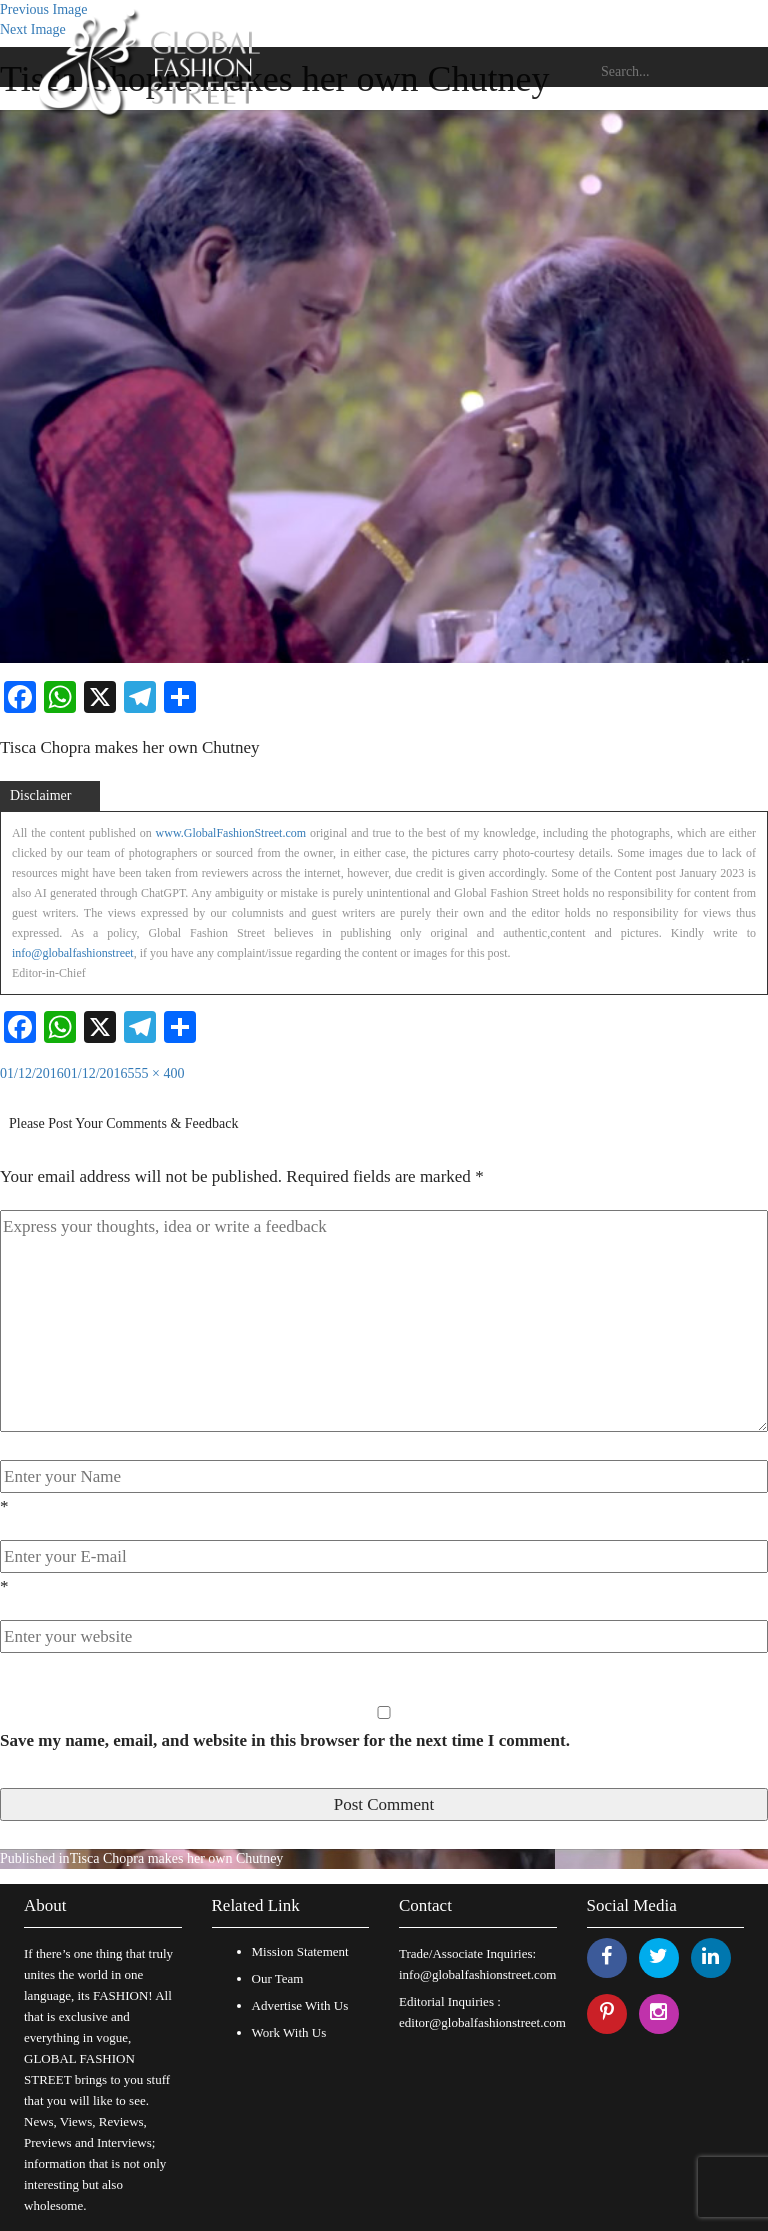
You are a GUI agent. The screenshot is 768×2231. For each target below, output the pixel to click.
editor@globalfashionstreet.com (482, 2022)
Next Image (33, 29)
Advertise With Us (300, 2005)
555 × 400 (156, 1073)
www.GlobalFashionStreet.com (231, 833)
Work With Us (289, 2032)
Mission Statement (300, 1951)
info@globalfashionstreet (73, 953)
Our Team (278, 1978)
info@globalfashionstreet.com (477, 1974)
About (45, 1905)
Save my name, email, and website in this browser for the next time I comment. (285, 1740)
